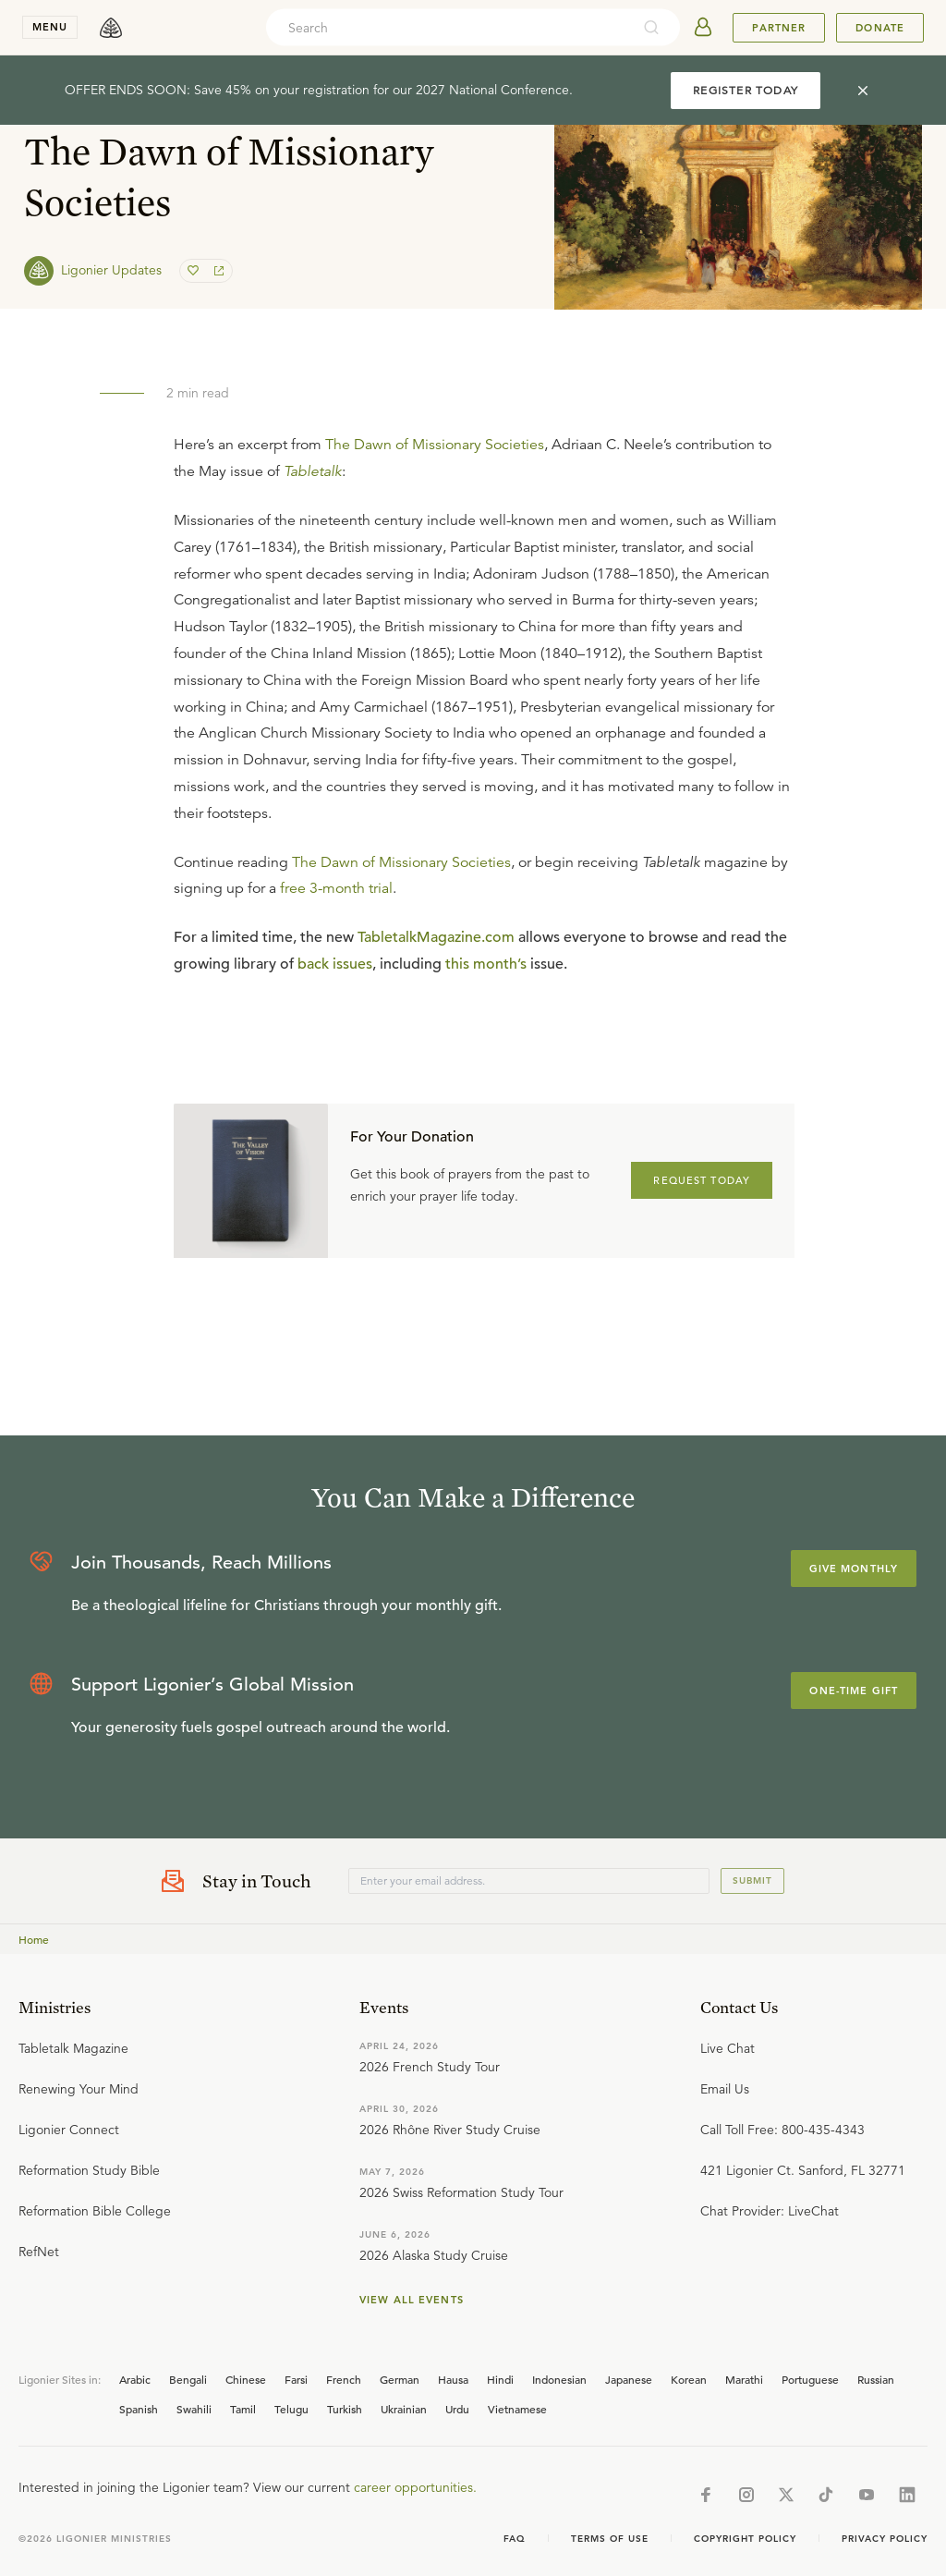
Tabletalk (313, 471)
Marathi (744, 2379)
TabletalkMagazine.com (436, 937)
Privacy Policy (885, 2539)
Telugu (291, 2408)
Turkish (344, 2408)
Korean (689, 2379)
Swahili (194, 2408)
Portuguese (810, 2379)
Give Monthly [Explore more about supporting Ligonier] (853, 1568)
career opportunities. (415, 2487)
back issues (334, 964)
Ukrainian (404, 2408)
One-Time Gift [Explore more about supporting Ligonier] (853, 1690)
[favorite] (195, 271)
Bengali (188, 2379)
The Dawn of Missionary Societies (434, 444)
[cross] (862, 90)
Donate (879, 27)
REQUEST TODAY (701, 1180)
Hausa (453, 2379)
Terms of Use (610, 2539)
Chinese (245, 2379)
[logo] (110, 27)
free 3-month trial (336, 888)
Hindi (500, 2379)
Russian (875, 2379)
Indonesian (559, 2379)
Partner (779, 27)
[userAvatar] (703, 27)
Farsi (296, 2379)
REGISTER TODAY (745, 90)
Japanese (628, 2379)
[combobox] (448, 28)
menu (49, 26)
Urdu (457, 2408)
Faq (514, 2539)
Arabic (135, 2379)
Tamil (243, 2408)
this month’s (486, 964)
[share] (217, 271)
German (399, 2379)
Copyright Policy (745, 2539)
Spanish (138, 2408)
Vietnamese (517, 2408)
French (343, 2379)
